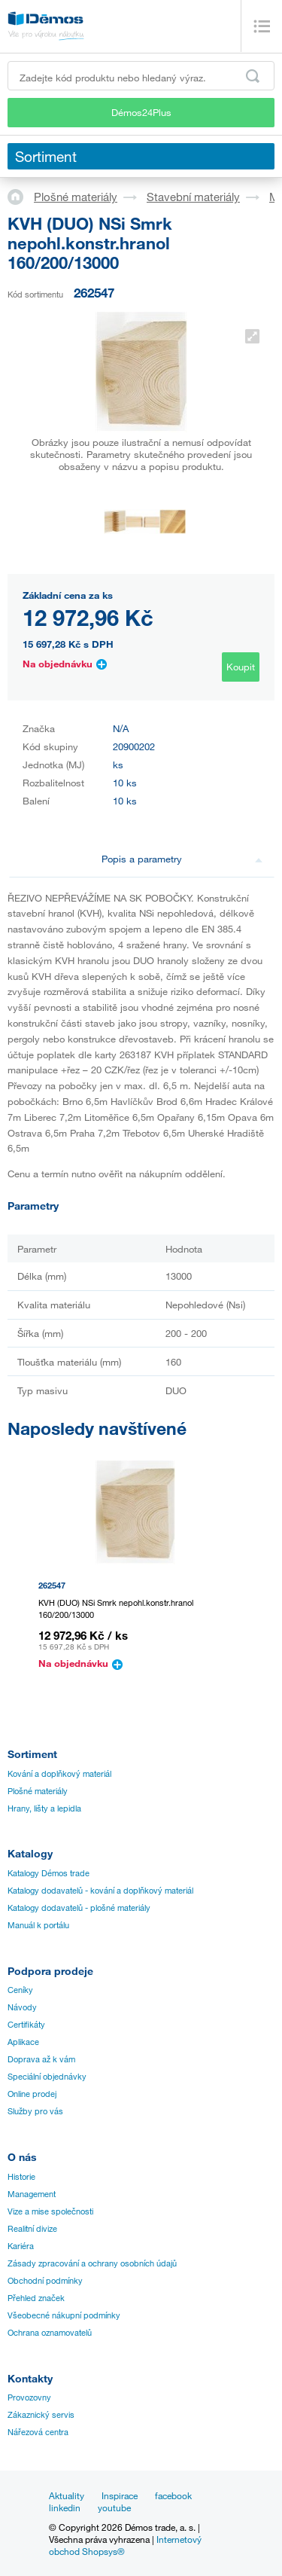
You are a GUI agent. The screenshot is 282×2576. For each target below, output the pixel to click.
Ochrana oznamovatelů (50, 2332)
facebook (173, 2495)
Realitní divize (32, 2228)
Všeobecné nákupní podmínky (64, 2315)
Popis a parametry (182, 859)
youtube (114, 2507)
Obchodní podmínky (45, 2280)
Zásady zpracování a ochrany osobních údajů (92, 2263)
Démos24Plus (141, 112)
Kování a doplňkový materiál (59, 1774)
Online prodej (32, 2094)
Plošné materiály (75, 196)
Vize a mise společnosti (50, 2211)
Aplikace (23, 2042)
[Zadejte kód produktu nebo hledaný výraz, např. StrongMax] (141, 76)
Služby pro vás (35, 2111)
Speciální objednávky (47, 2076)
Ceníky (20, 1990)
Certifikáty (26, 2024)
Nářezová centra (38, 2432)
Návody (22, 2007)
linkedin (64, 2507)
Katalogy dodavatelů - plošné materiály (79, 1908)
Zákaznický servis (41, 2415)
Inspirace (120, 2495)
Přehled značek (36, 2298)
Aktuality (66, 2495)
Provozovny (29, 2397)
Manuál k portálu (38, 1925)
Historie (21, 2177)
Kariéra (21, 2246)
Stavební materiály (193, 196)
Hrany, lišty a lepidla (44, 1808)
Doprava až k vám (41, 2059)
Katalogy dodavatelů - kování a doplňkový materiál (100, 1890)
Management (32, 2194)
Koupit (240, 667)
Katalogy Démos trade (48, 1873)
